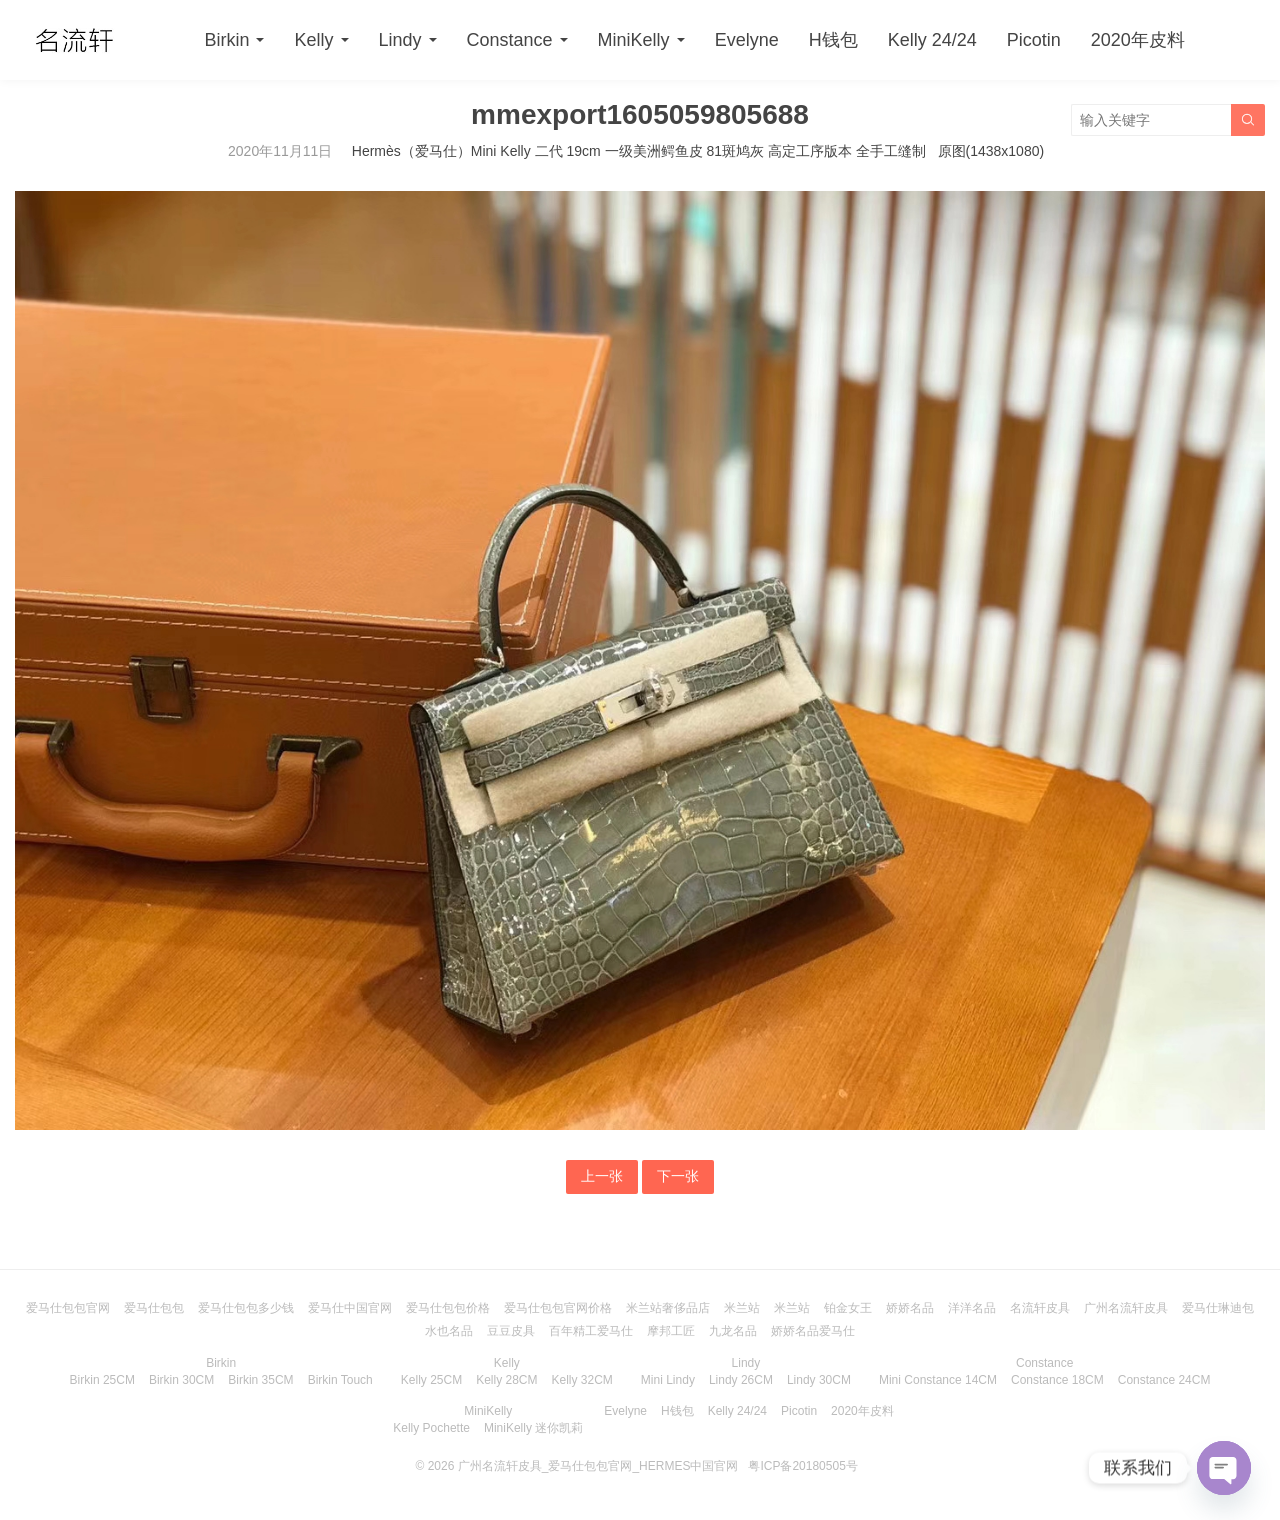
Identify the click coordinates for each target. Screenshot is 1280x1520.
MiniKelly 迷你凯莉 (533, 1428)
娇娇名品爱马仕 (813, 1331)
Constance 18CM (1057, 1380)
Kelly (313, 40)
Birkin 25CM (102, 1380)
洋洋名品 (972, 1308)
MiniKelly (634, 40)
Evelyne (747, 40)
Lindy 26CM (741, 1380)
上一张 (602, 1176)
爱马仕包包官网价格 (558, 1308)
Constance (510, 40)
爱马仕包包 (154, 1308)
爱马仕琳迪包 (1218, 1308)
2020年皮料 (1138, 40)
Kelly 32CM (582, 1380)
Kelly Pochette (431, 1428)
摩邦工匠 (671, 1331)
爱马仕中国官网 (350, 1308)
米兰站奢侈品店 (668, 1308)
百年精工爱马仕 (591, 1331)
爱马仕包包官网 (68, 1308)
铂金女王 (848, 1308)
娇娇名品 (910, 1308)
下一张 (678, 1176)
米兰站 (742, 1308)
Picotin (1034, 40)
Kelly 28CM (506, 1380)
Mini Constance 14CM (938, 1380)
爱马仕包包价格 (448, 1308)
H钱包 (833, 40)
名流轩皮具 (1040, 1308)
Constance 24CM (1164, 1380)
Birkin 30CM (181, 1380)
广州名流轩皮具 (1126, 1308)
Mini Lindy (668, 1380)
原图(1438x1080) (991, 151)
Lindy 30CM (819, 1380)
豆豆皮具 (511, 1331)
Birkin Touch (340, 1380)
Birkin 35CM (260, 1380)
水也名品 (449, 1331)
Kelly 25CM (431, 1380)
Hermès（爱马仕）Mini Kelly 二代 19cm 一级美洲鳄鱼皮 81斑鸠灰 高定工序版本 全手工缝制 (639, 151)
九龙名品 (733, 1331)
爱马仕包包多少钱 (246, 1308)
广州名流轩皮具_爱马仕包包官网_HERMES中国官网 (598, 1466)
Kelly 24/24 (932, 40)
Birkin (226, 40)
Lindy (400, 40)
